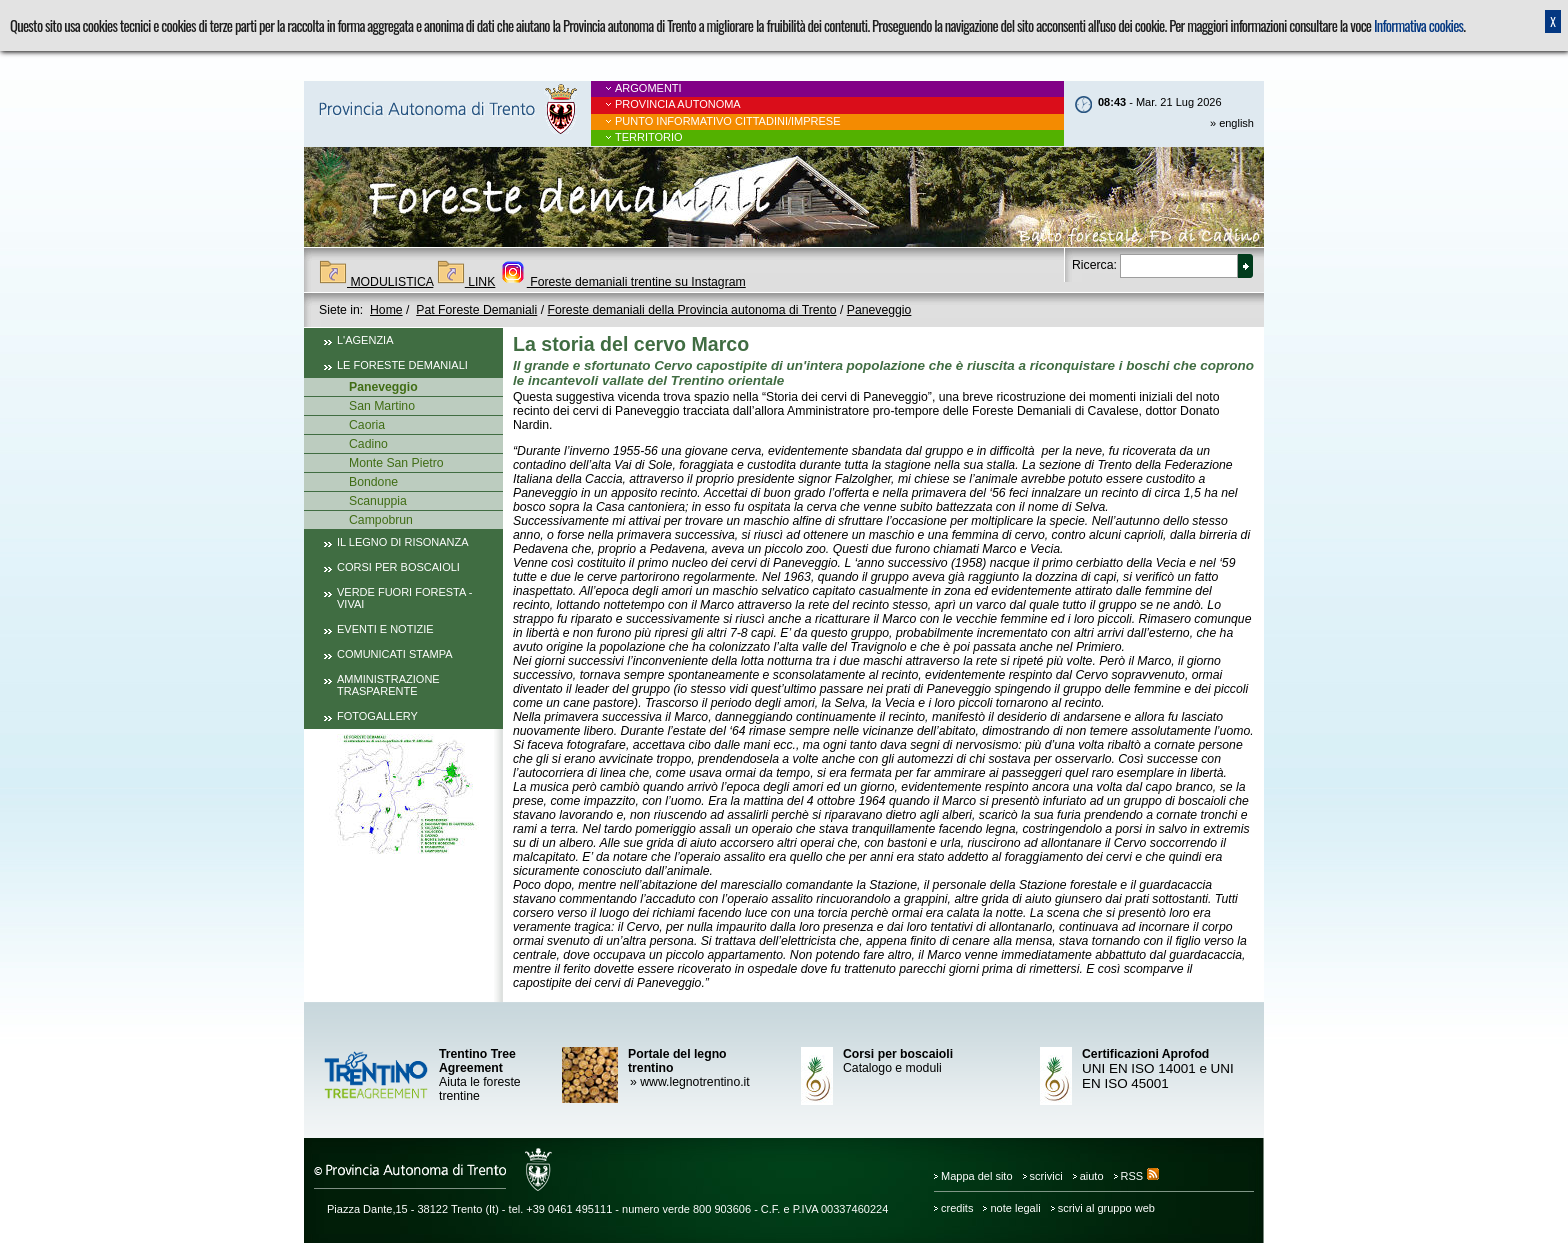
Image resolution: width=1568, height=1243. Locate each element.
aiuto (1092, 1176)
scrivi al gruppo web (1106, 1208)
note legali (1015, 1208)
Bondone (373, 482)
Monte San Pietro (396, 463)
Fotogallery (377, 716)
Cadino (368, 444)
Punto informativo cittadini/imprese (728, 121)
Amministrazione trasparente (388, 685)
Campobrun (381, 520)
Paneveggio (879, 310)
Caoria (367, 425)
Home (386, 310)
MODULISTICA (376, 282)
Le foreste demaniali (402, 365)
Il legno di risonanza (403, 542)
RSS (1140, 1176)
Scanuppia (378, 501)
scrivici (1046, 1176)
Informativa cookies (1418, 25)
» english (1232, 123)
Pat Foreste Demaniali (476, 310)
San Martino (382, 406)
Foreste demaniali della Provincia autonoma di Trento (692, 310)
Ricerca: (1094, 265)
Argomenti (648, 88)
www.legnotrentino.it (689, 1082)
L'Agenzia (365, 340)
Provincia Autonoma (678, 104)
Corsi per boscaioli (398, 567)
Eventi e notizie (385, 629)
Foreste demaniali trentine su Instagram (622, 282)
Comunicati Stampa (395, 654)
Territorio (649, 137)
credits (957, 1208)
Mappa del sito (977, 1176)
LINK (466, 282)
